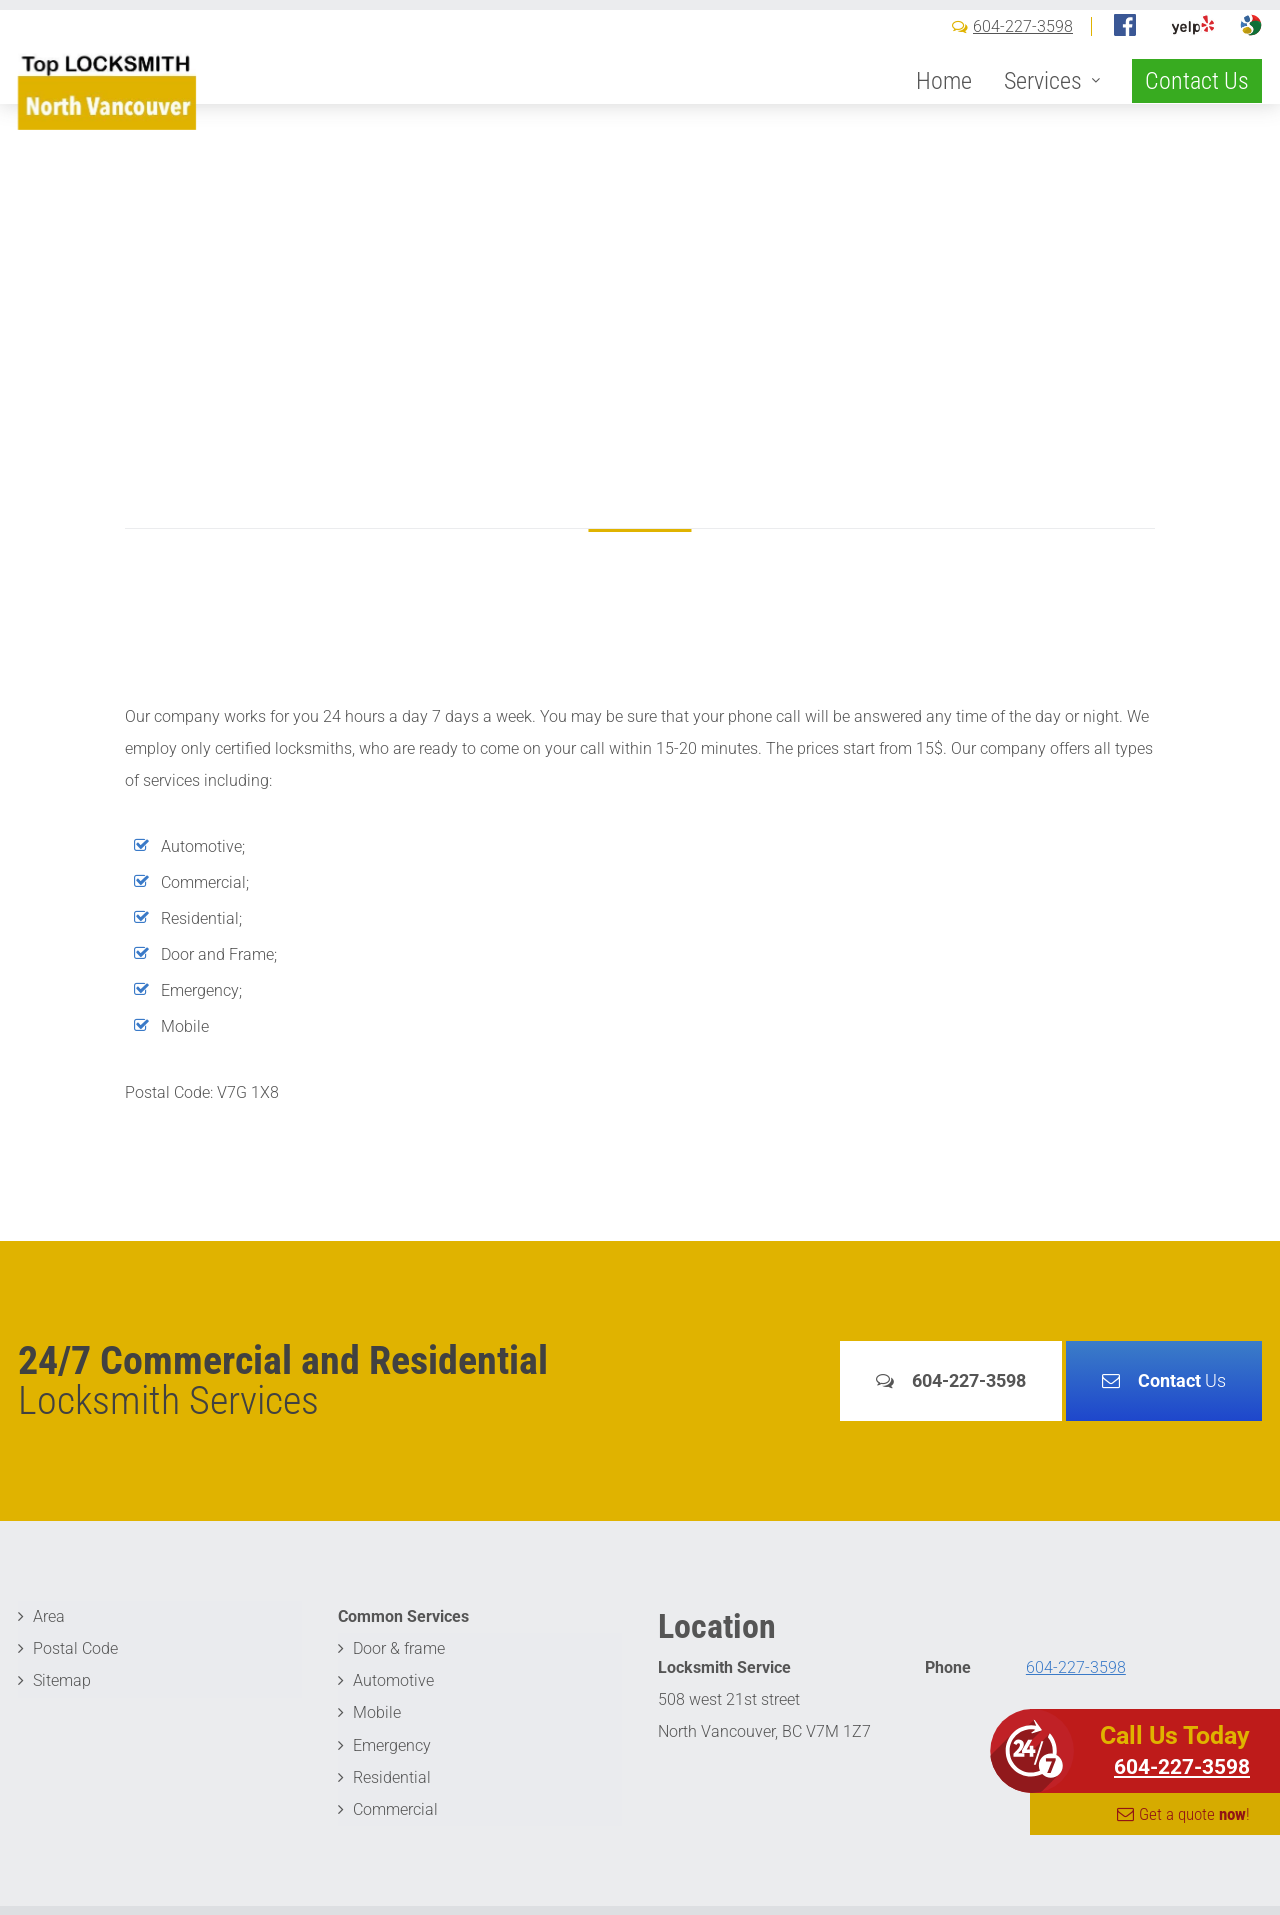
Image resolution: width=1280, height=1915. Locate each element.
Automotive (393, 1680)
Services (1043, 112)
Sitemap (62, 1680)
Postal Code (75, 1648)
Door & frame (399, 1648)
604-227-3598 (1023, 57)
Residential (392, 1776)
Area (49, 1616)
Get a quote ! (1194, 1814)
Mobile (377, 1712)
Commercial (395, 1808)
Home (944, 112)
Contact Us (1197, 112)
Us (1182, 1380)
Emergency (392, 1744)
